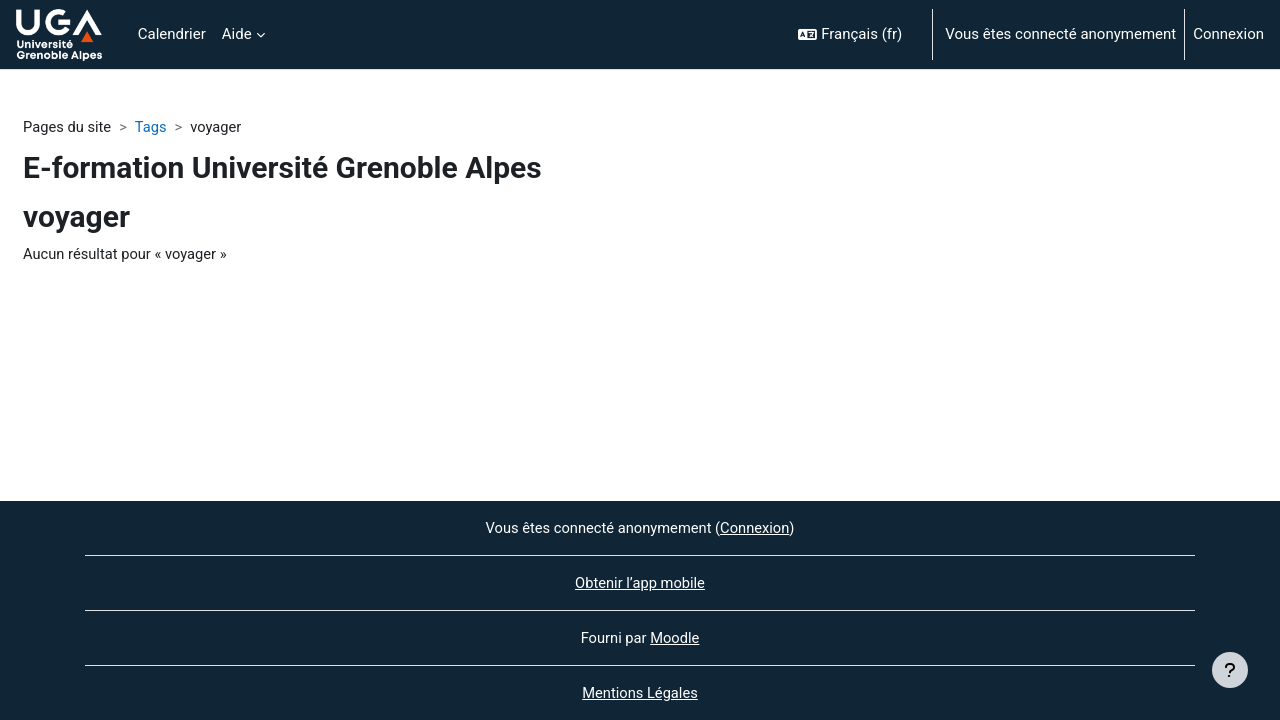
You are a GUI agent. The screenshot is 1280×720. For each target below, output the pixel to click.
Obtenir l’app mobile (640, 582)
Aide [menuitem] (237, 34)
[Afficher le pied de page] (1230, 670)
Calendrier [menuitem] (172, 34)
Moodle (675, 637)
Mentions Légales (640, 693)
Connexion (1228, 34)
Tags (153, 127)
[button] (856, 34)
